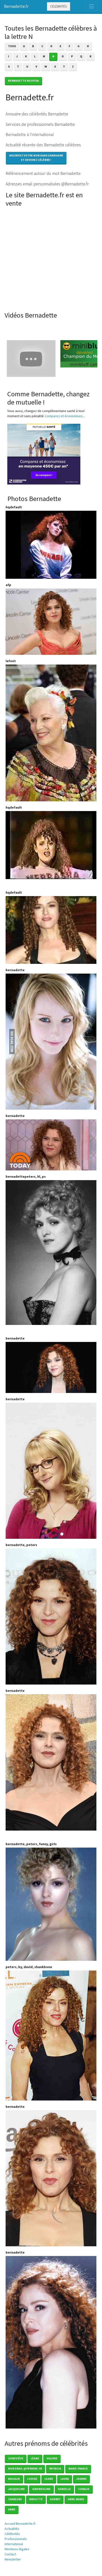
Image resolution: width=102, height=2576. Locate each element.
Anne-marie (76, 2499)
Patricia (55, 2468)
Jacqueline (16, 2489)
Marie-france (78, 2468)
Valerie (51, 2458)
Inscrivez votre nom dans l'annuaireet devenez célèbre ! (36, 158)
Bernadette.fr (16, 6)
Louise (32, 2479)
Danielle (64, 2489)
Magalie (14, 2479)
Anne (11, 2509)
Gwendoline (41, 2489)
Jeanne (81, 2479)
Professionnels (16, 2539)
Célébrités (58, 6)
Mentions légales (17, 2549)
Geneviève (15, 2458)
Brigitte (36, 2499)
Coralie (84, 2489)
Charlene (15, 2499)
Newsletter (13, 2559)
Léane (35, 2458)
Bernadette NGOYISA (23, 80)
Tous (12, 46)
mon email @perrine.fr (25, 2468)
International (14, 2544)
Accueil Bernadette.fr (20, 2523)
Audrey (55, 2499)
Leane (49, 2479)
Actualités (12, 2528)
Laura (64, 2479)
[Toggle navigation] (91, 6)
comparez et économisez (64, 416)
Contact (10, 2554)
